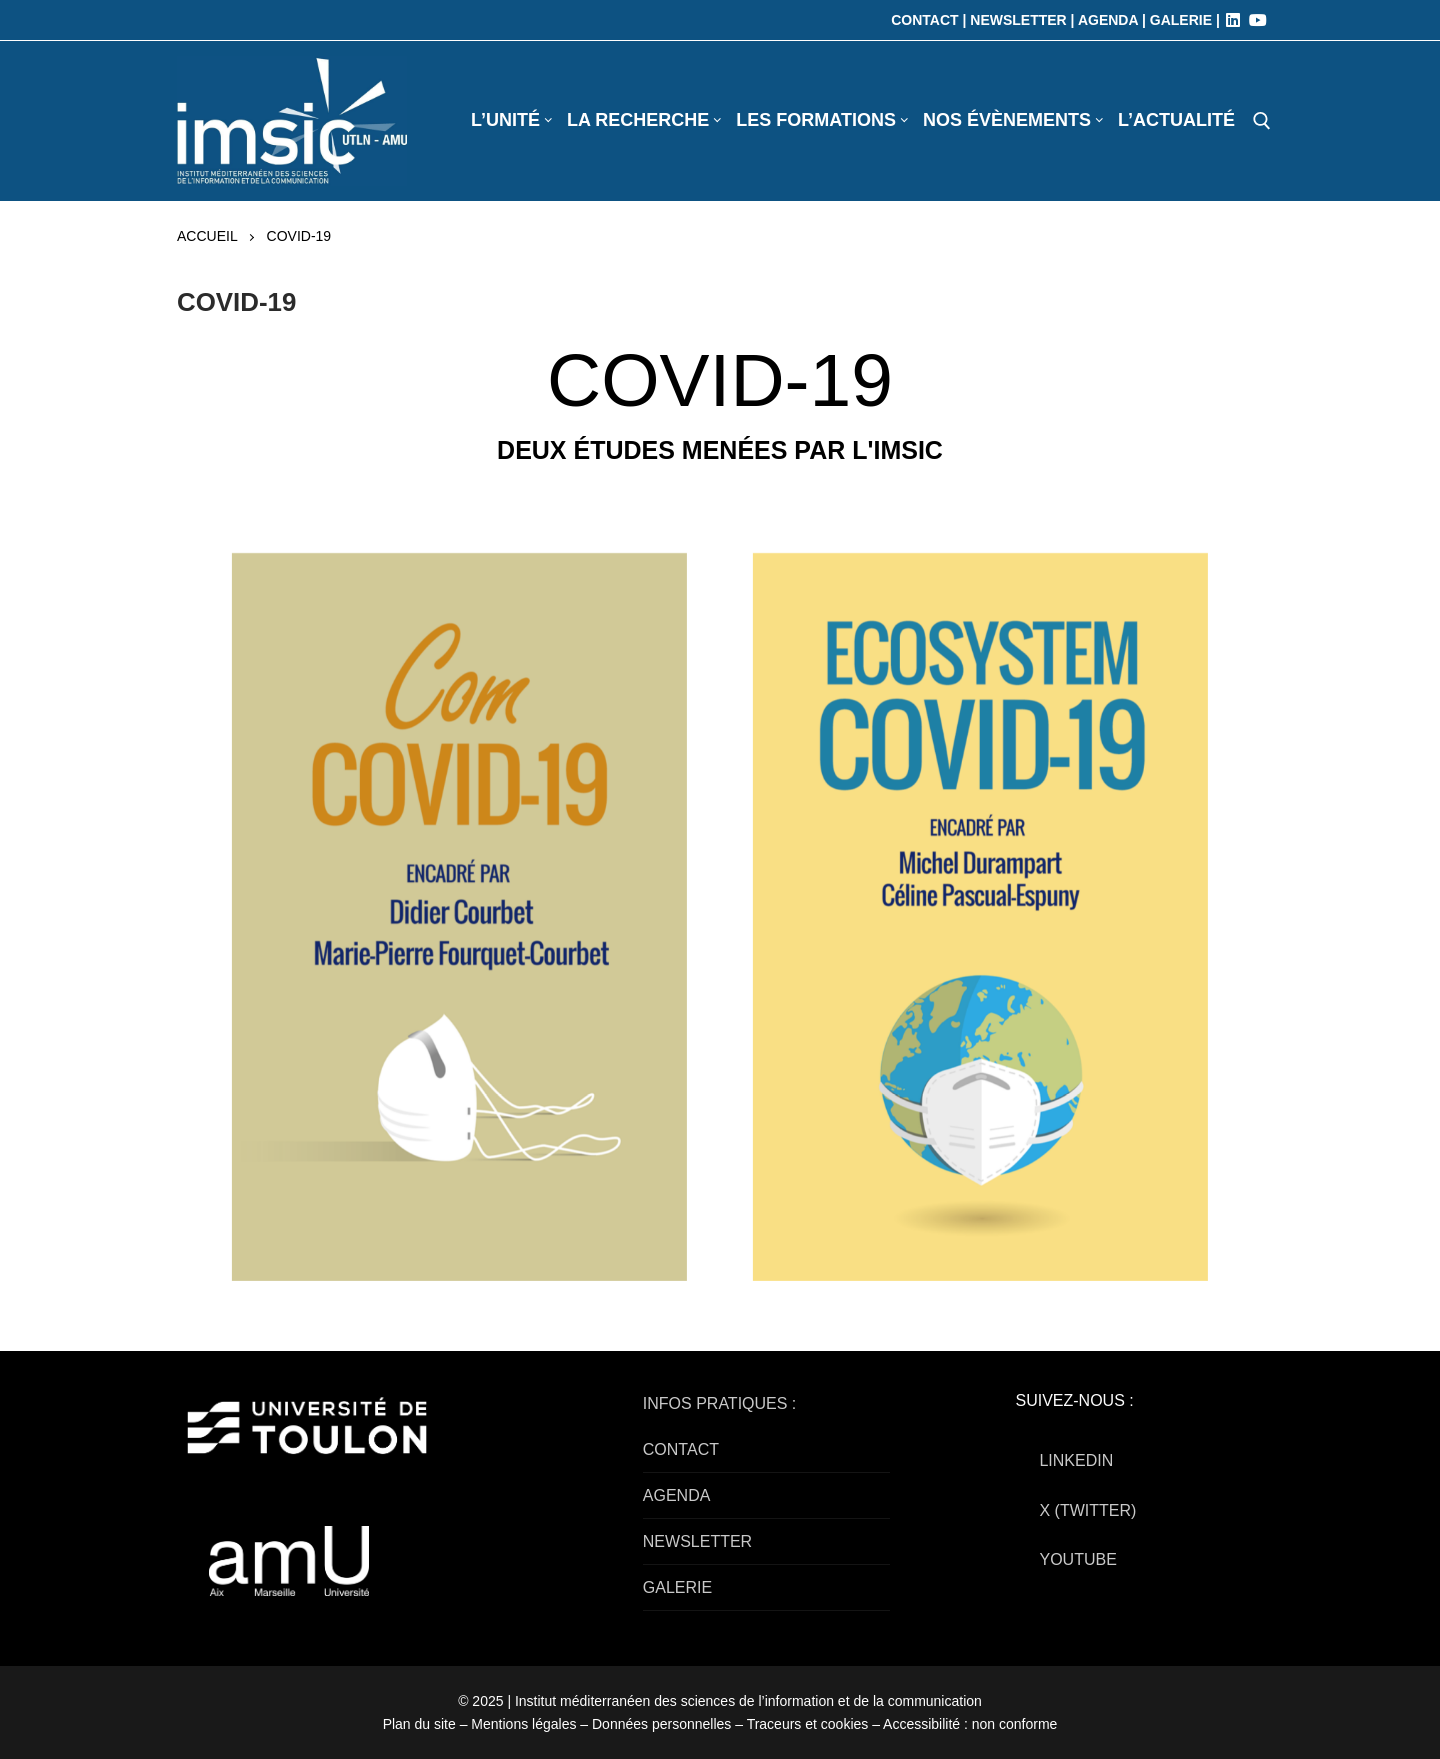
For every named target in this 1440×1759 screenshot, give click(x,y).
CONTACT (681, 1449)
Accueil (207, 236)
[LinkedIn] (1233, 20)
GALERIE (677, 1587)
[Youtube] (1258, 20)
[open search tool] (1262, 121)
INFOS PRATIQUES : (720, 1403)
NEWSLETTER (697, 1541)
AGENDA (677, 1495)
